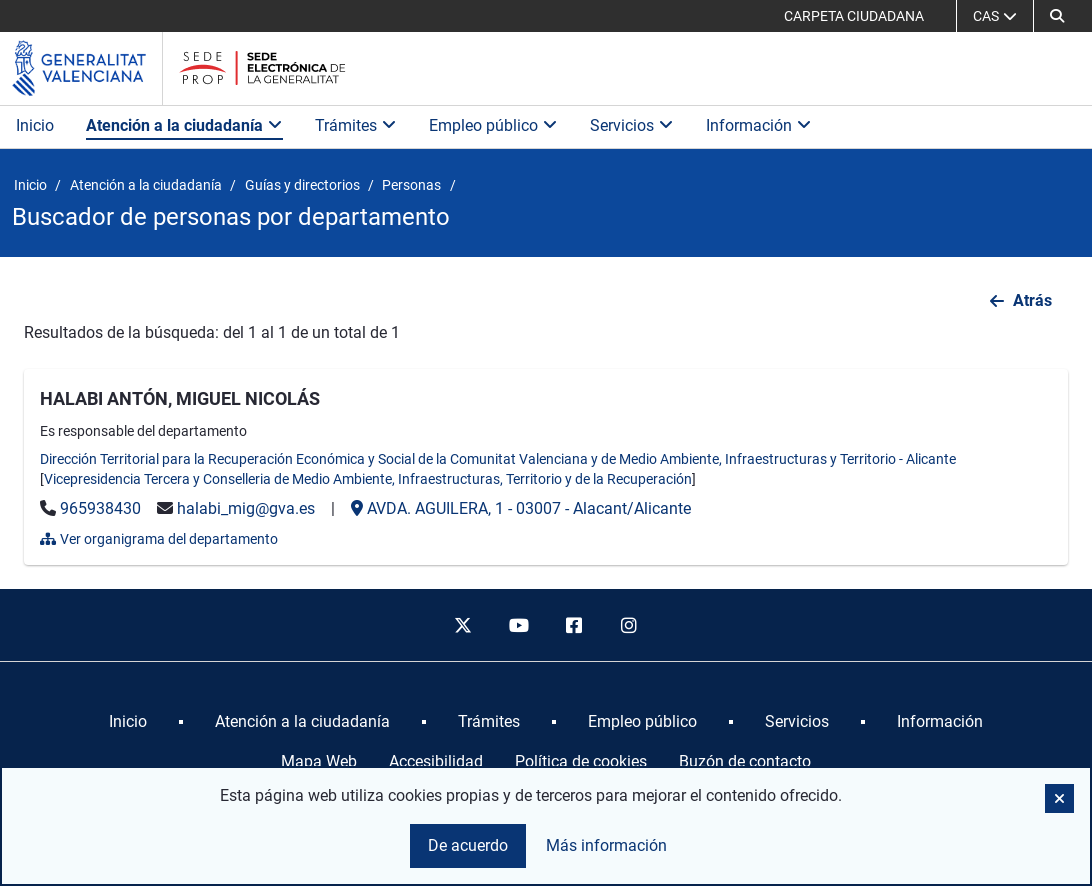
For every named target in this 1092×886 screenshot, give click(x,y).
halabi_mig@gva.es (246, 508)
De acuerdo (468, 845)
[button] (1057, 16)
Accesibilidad (436, 761)
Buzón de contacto (745, 761)
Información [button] (759, 125)
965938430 (100, 508)
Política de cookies (581, 761)
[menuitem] (128, 722)
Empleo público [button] (493, 125)
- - (521, 508)
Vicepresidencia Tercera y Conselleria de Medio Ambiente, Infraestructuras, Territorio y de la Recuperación (368, 479)
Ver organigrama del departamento (159, 539)
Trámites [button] (356, 125)
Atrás (1032, 300)
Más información (606, 845)
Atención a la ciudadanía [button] (184, 125)
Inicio (35, 125)
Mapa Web (319, 761)
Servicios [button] (632, 125)
